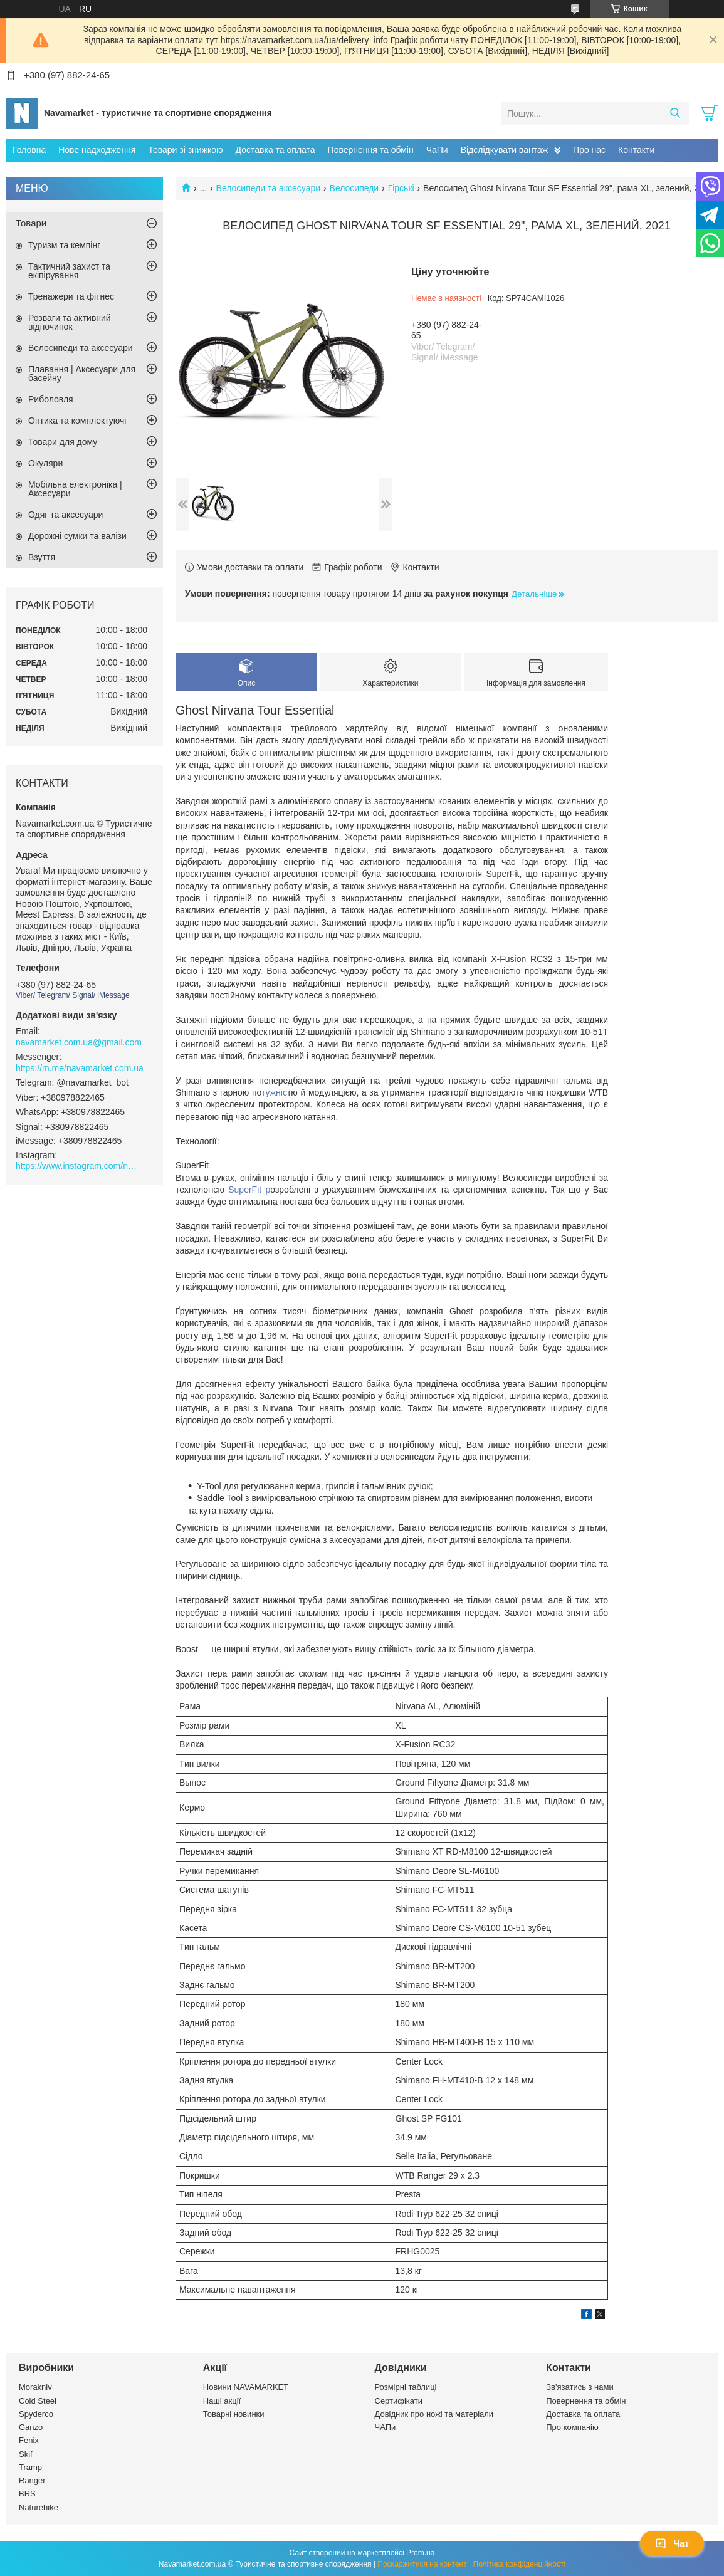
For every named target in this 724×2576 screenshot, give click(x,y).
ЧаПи (437, 150)
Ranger (32, 2480)
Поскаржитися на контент (421, 2564)
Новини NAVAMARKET (245, 2387)
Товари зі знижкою (185, 150)
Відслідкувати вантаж (504, 150)
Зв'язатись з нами (579, 2387)
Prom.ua (420, 2552)
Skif (26, 2454)
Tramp (30, 2467)
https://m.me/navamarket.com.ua (80, 1068)
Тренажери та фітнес (71, 296)
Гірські (401, 188)
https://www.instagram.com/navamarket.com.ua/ (78, 1166)
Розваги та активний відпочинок (69, 322)
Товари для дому (62, 442)
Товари (31, 222)
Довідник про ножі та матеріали (434, 2414)
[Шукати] (675, 113)
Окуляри (45, 463)
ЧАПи (385, 2427)
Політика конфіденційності (519, 2564)
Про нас (589, 150)
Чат (672, 2543)
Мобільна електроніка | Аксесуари (75, 488)
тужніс (274, 1092)
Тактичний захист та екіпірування (69, 270)
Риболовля (50, 399)
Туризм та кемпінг (64, 245)
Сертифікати (399, 2401)
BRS (27, 2493)
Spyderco (36, 2414)
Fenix (29, 2440)
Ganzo (31, 2427)
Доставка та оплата (275, 150)
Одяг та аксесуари (65, 515)
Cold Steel (37, 2401)
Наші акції (222, 2401)
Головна (29, 150)
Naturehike (38, 2507)
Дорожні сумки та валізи (77, 536)
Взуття (41, 557)
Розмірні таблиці (406, 2387)
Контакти (636, 150)
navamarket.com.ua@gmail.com (79, 1042)
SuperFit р (249, 1190)
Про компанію (572, 2427)
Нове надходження (96, 150)
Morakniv (35, 2387)
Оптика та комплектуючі (77, 421)
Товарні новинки (234, 2414)
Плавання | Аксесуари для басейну (81, 373)
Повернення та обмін (371, 150)
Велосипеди (354, 188)
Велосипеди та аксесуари (268, 188)
